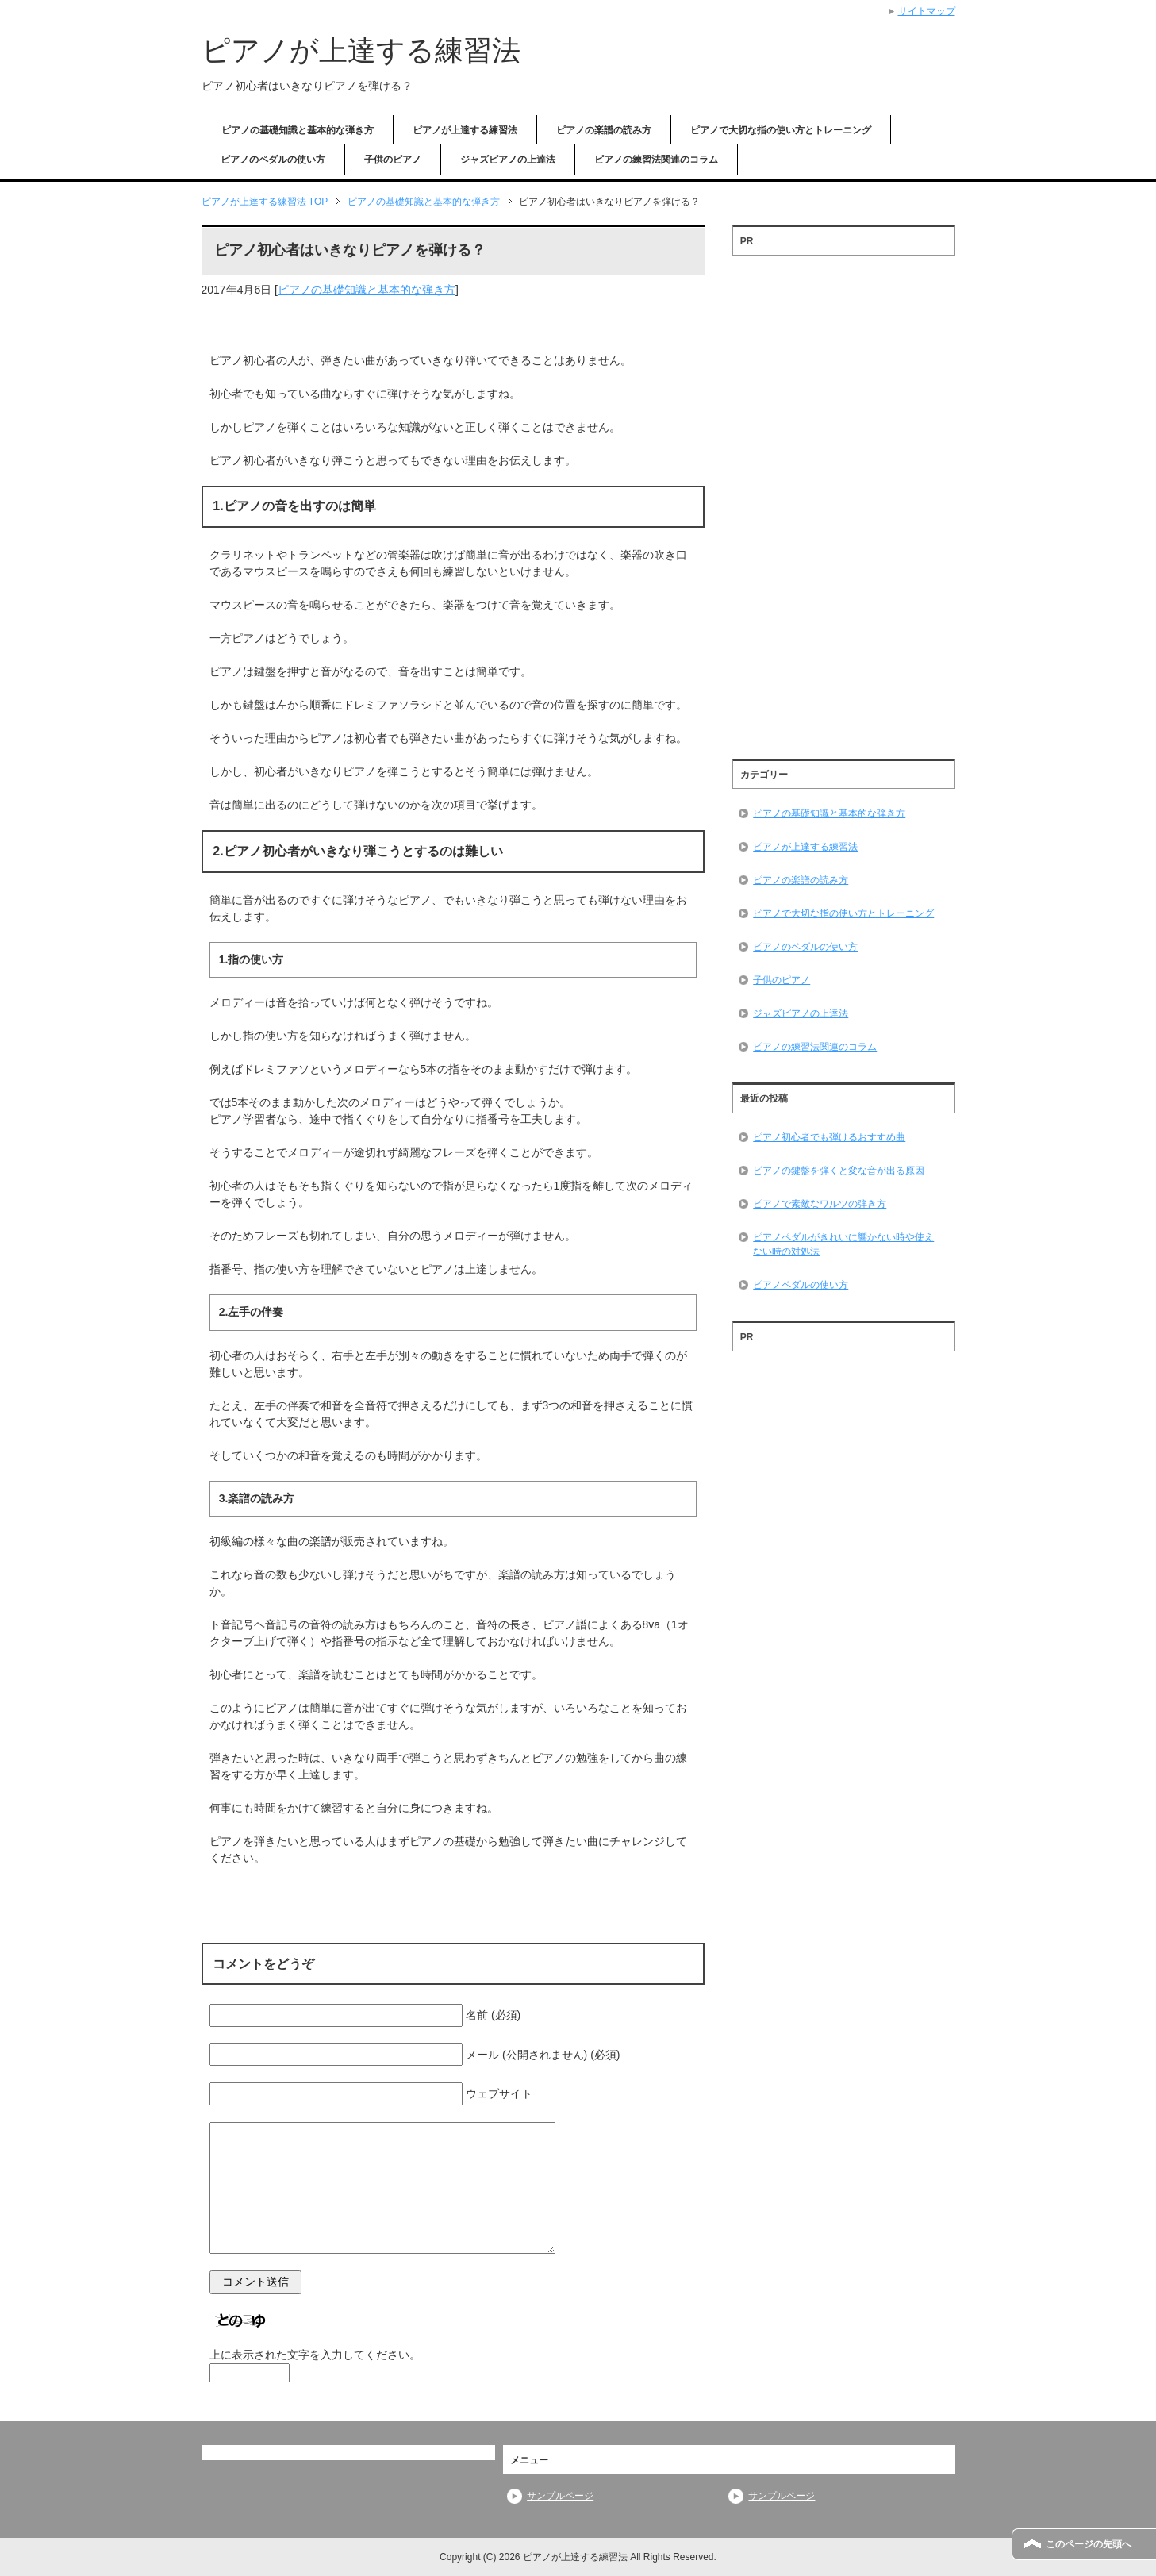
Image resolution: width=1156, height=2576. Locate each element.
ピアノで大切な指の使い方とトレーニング (780, 130)
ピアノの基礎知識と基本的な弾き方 (297, 130)
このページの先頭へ (1088, 2544)
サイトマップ (926, 11)
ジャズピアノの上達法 (507, 159)
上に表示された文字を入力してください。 (315, 2354)
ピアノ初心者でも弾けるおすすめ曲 (829, 1137)
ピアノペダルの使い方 (800, 1284)
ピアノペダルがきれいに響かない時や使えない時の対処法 (843, 1244)
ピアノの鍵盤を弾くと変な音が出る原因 (838, 1170)
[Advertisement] (843, 501)
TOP (265, 201)
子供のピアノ (392, 159)
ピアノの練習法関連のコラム (656, 159)
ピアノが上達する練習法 (361, 50)
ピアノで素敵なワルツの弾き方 (819, 1203)
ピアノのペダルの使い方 (273, 159)
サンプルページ (560, 2495)
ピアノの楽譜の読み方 (603, 130)
